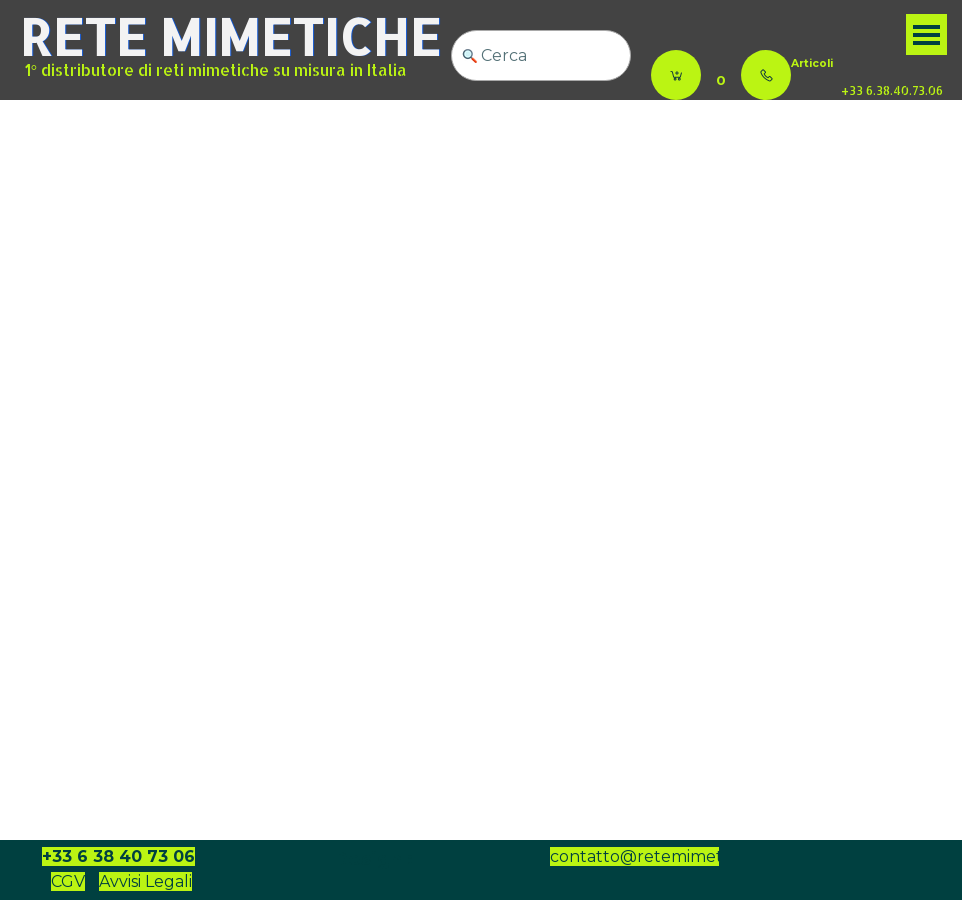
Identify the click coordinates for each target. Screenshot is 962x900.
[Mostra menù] (926, 34)
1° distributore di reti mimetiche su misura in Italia (216, 70)
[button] (766, 75)
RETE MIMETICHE (230, 36)
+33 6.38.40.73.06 (892, 90)
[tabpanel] (846, 62)
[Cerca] (541, 55)
